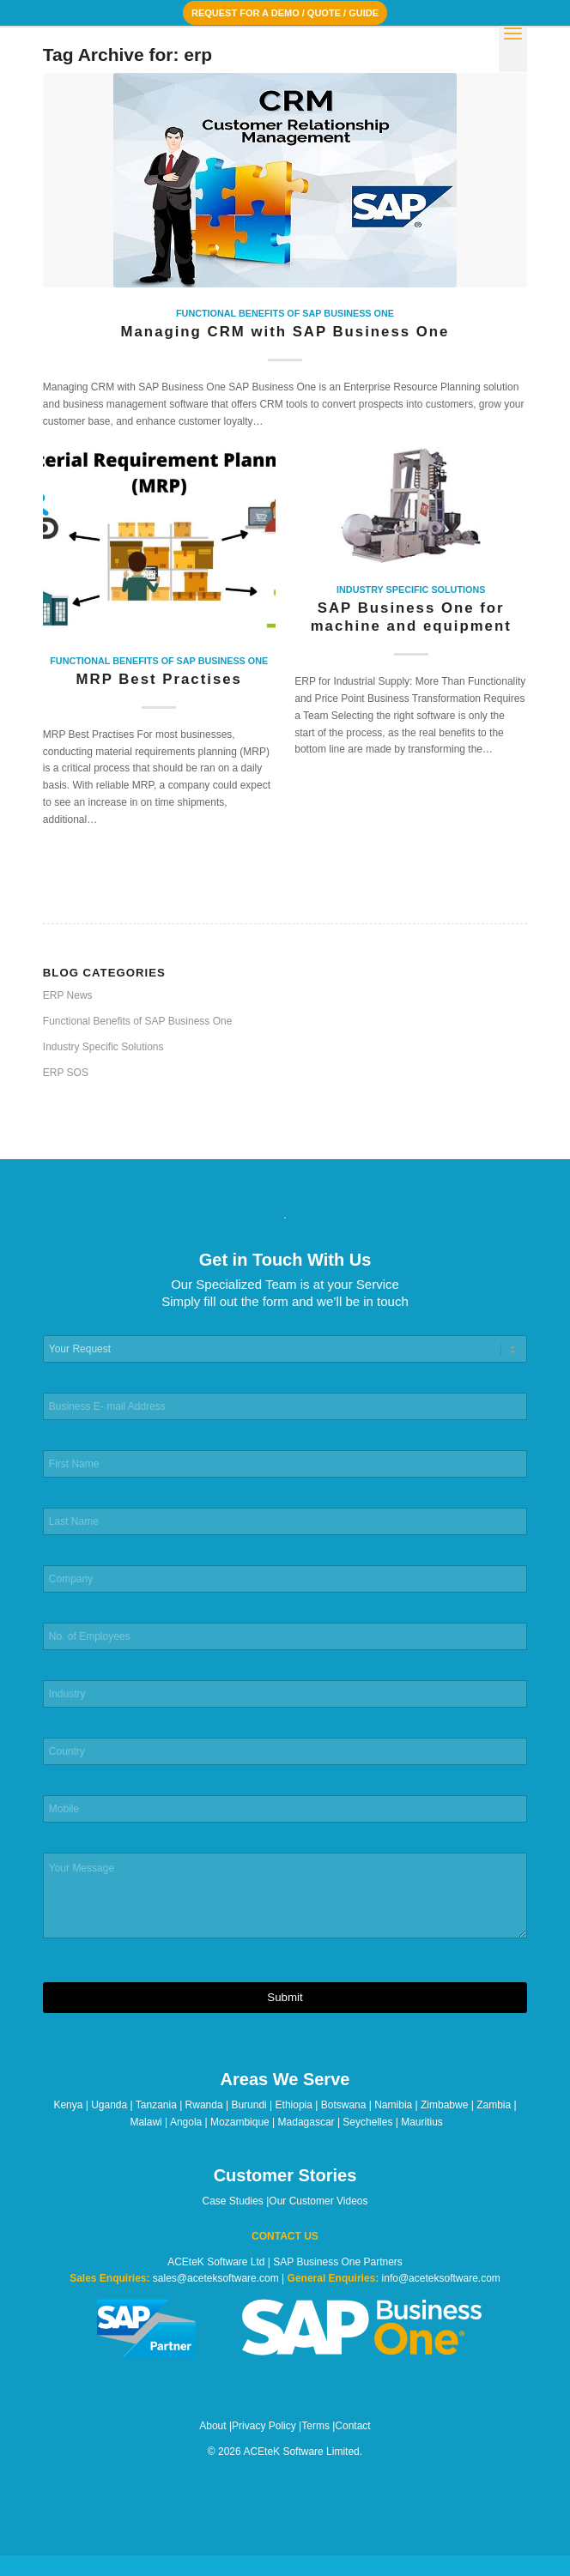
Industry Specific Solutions (411, 589)
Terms (315, 2426)
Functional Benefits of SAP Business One (285, 313)
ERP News (68, 995)
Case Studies (232, 2201)
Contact (352, 2426)
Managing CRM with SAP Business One (285, 332)
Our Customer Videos (318, 2201)
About (212, 2426)
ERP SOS (65, 1073)
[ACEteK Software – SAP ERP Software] (237, 61)
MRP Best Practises (159, 679)
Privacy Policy (264, 2426)
